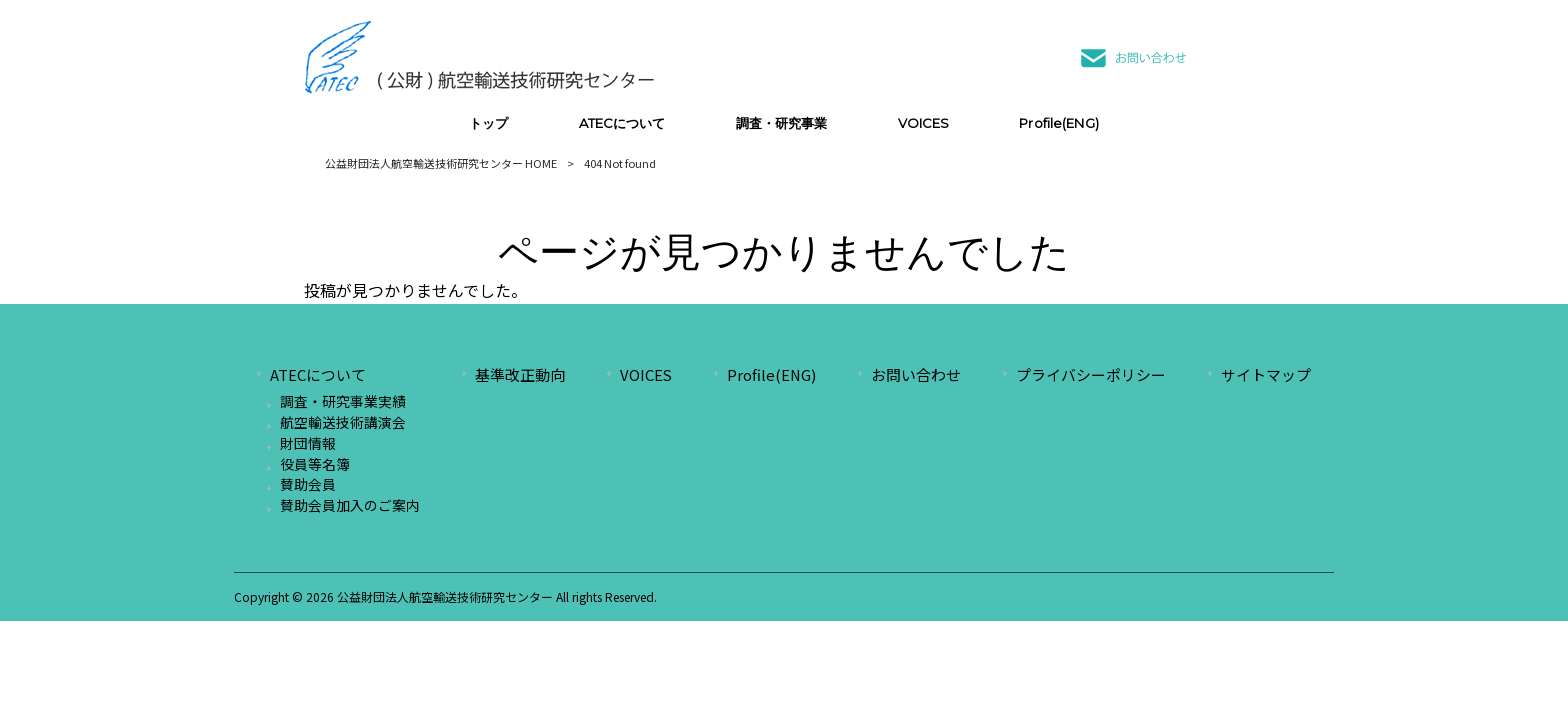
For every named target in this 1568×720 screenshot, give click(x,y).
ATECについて (318, 374)
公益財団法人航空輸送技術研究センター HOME (441, 163)
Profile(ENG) (771, 374)
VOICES (646, 374)
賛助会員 (308, 484)
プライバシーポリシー (1091, 374)
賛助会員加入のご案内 (350, 505)
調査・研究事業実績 (343, 401)
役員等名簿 (315, 464)
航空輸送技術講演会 (343, 422)
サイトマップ (1266, 374)
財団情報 (308, 443)
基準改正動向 (520, 374)
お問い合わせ (916, 374)
